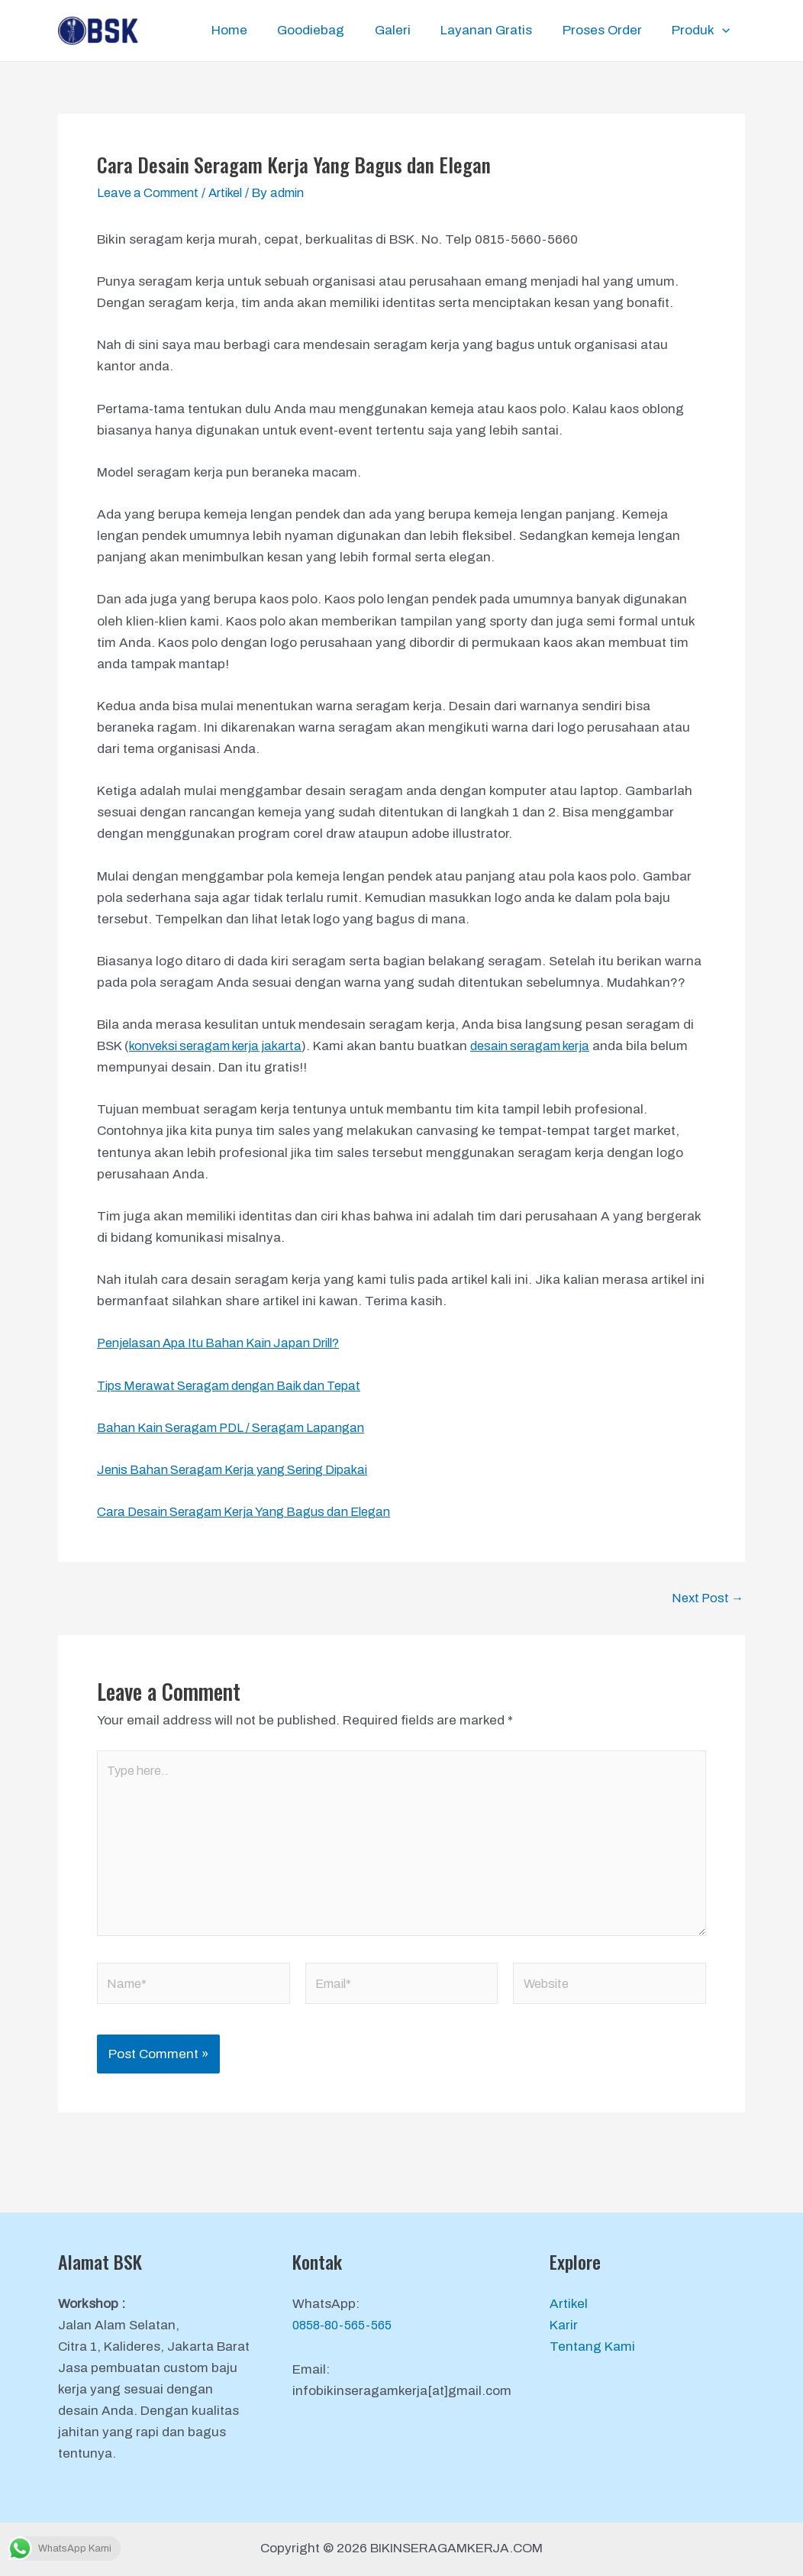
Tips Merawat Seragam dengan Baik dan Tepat (238, 1385)
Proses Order (608, 30)
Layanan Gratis (497, 30)
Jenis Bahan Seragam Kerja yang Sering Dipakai (243, 1470)
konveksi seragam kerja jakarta (222, 1046)
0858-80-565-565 (347, 2325)
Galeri (407, 30)
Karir (564, 2325)
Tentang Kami (592, 2346)
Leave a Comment (152, 193)
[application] (724, 30)
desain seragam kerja (549, 1046)
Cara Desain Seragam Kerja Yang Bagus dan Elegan (254, 1512)
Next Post (706, 1598)
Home (252, 30)
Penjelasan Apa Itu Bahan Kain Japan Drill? (226, 1343)
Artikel (236, 193)
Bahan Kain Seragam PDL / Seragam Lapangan (239, 1428)
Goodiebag (329, 30)
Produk (703, 30)
